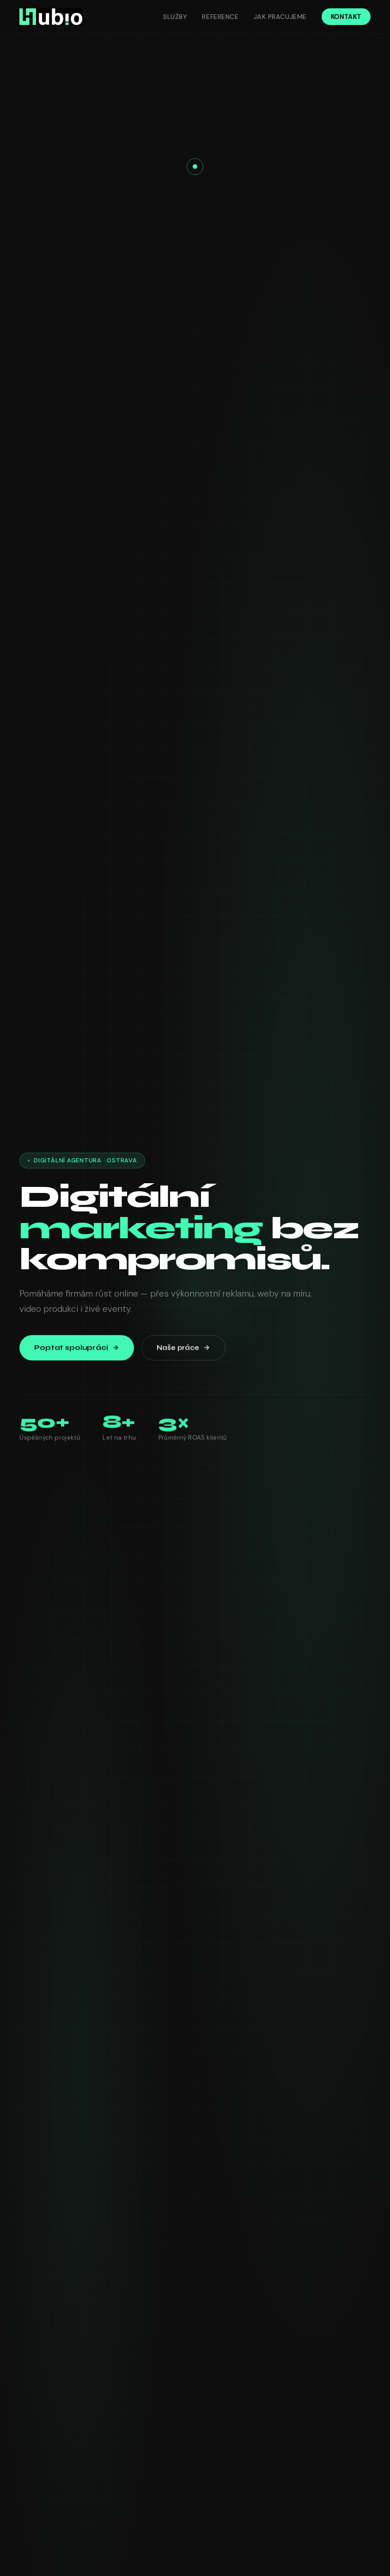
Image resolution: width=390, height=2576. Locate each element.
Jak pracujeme (280, 16)
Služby (175, 16)
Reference (220, 16)
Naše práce (183, 1350)
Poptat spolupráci (76, 1350)
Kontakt (346, 16)
